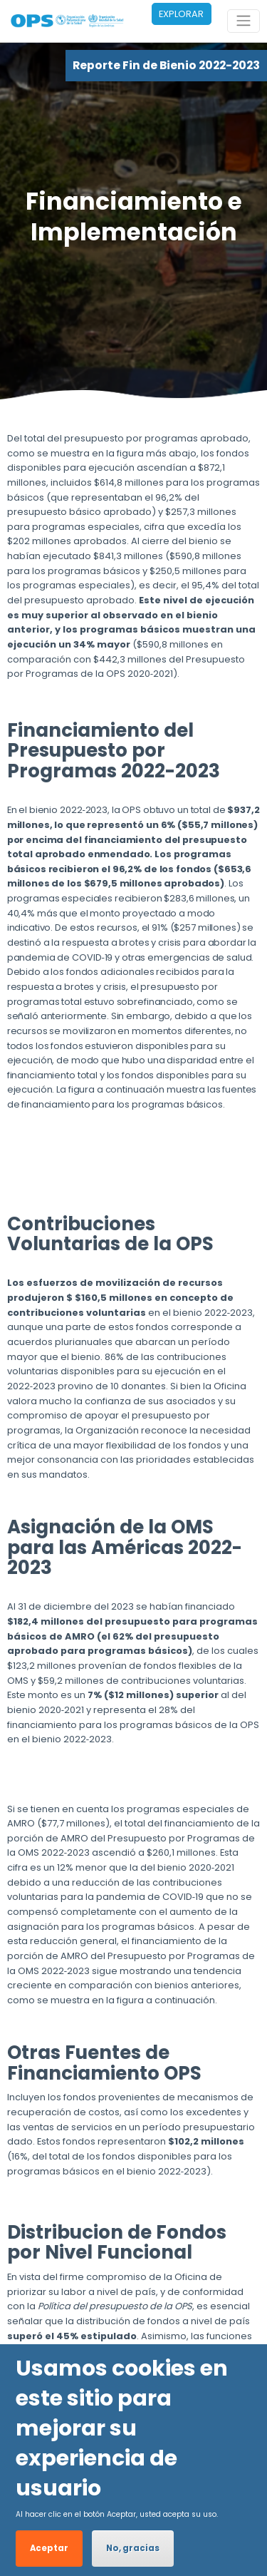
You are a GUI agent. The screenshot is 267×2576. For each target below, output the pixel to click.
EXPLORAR (181, 14)
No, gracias (132, 2548)
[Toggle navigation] (243, 21)
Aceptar (49, 2548)
